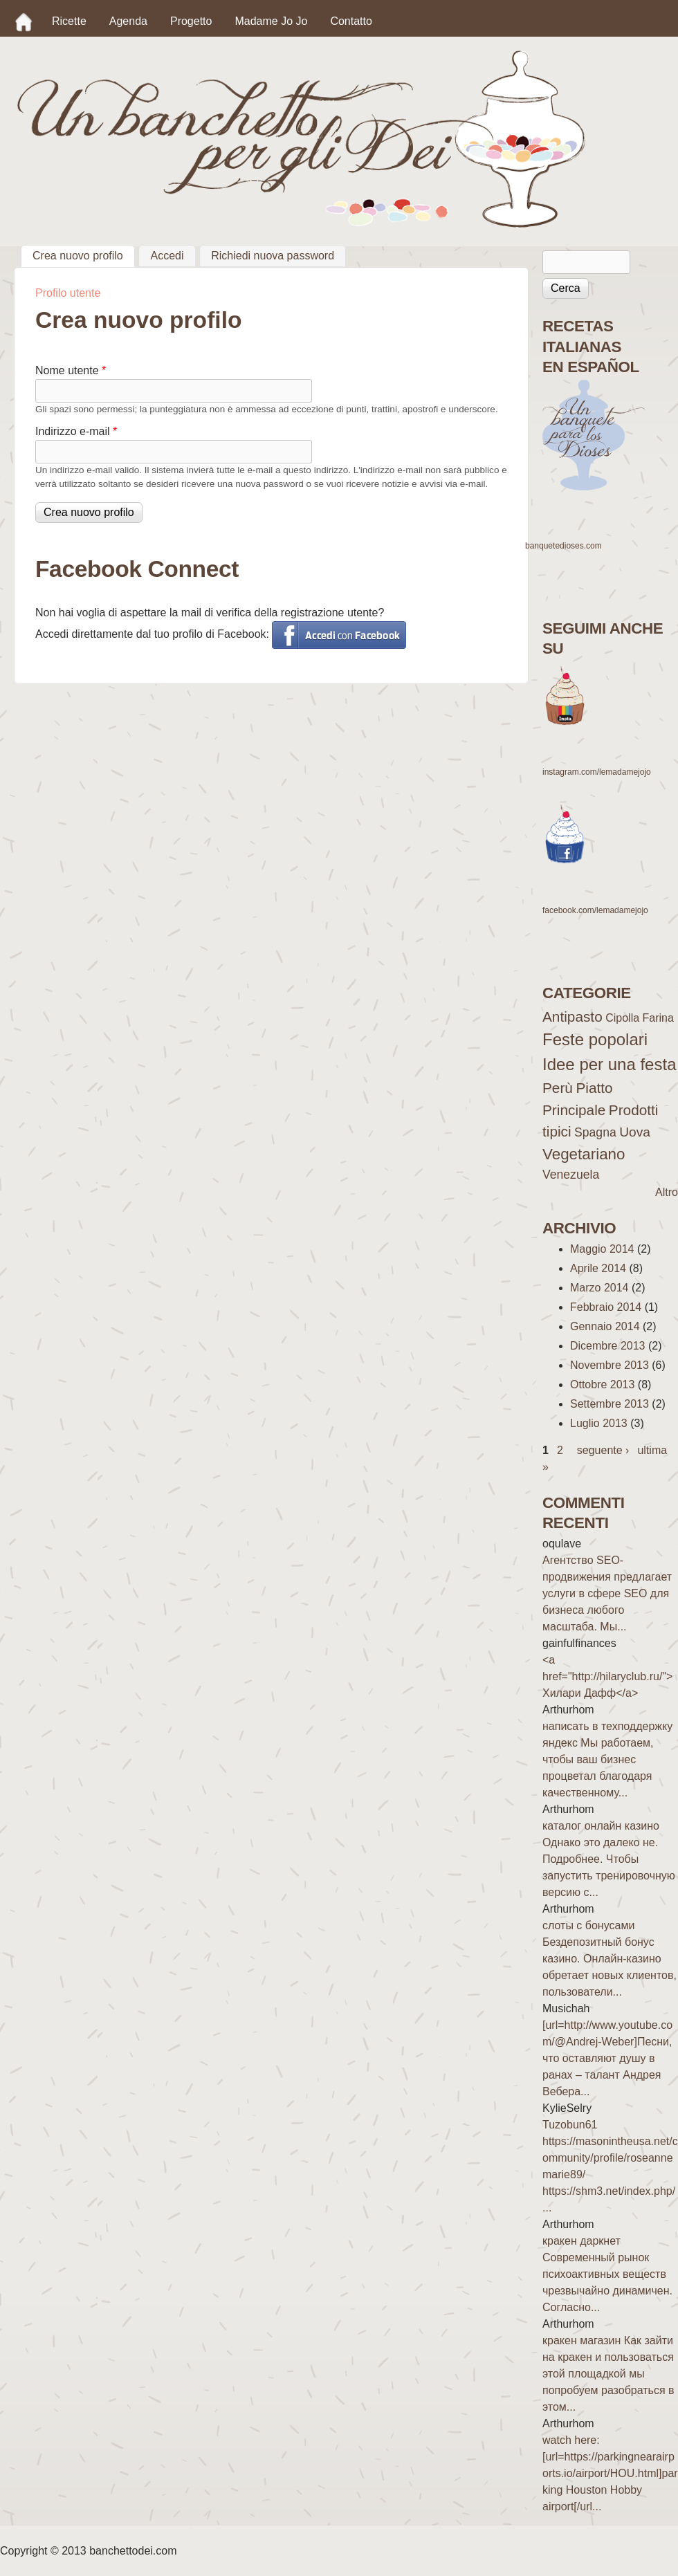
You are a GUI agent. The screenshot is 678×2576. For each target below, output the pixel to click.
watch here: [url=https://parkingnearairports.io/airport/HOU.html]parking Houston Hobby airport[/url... (610, 2473)
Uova (634, 1132)
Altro (666, 1192)
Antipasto (572, 1016)
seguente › (603, 1450)
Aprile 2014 (598, 1268)
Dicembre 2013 (607, 1346)
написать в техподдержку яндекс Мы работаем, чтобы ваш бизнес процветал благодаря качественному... (607, 1759)
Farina (658, 1018)
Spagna (595, 1132)
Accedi (166, 255)
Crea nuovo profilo (84, 253)
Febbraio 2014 (605, 1307)
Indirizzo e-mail (76, 431)
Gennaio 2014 (605, 1326)
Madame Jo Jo (271, 21)
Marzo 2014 (599, 1288)
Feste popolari (595, 1039)
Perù (557, 1088)
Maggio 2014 (602, 1249)
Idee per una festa (609, 1064)
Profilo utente (67, 293)
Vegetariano (583, 1154)
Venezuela (570, 1174)
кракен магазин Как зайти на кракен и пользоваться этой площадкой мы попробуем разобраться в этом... (608, 2374)
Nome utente (70, 370)
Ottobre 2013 (602, 1384)
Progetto (191, 21)
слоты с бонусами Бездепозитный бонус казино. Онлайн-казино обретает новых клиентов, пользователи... (609, 1959)
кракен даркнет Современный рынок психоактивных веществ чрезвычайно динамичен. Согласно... (607, 2274)
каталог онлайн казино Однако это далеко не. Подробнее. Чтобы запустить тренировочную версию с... (608, 1859)
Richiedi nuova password (272, 255)
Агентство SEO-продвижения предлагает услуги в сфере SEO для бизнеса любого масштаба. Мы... (607, 1593)
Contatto (351, 21)
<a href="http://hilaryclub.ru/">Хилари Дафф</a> (607, 1676)
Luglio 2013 (598, 1423)
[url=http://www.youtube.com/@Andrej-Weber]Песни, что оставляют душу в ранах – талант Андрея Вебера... (607, 2058)
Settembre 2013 (609, 1404)
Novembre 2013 (609, 1365)
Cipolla (622, 1018)
